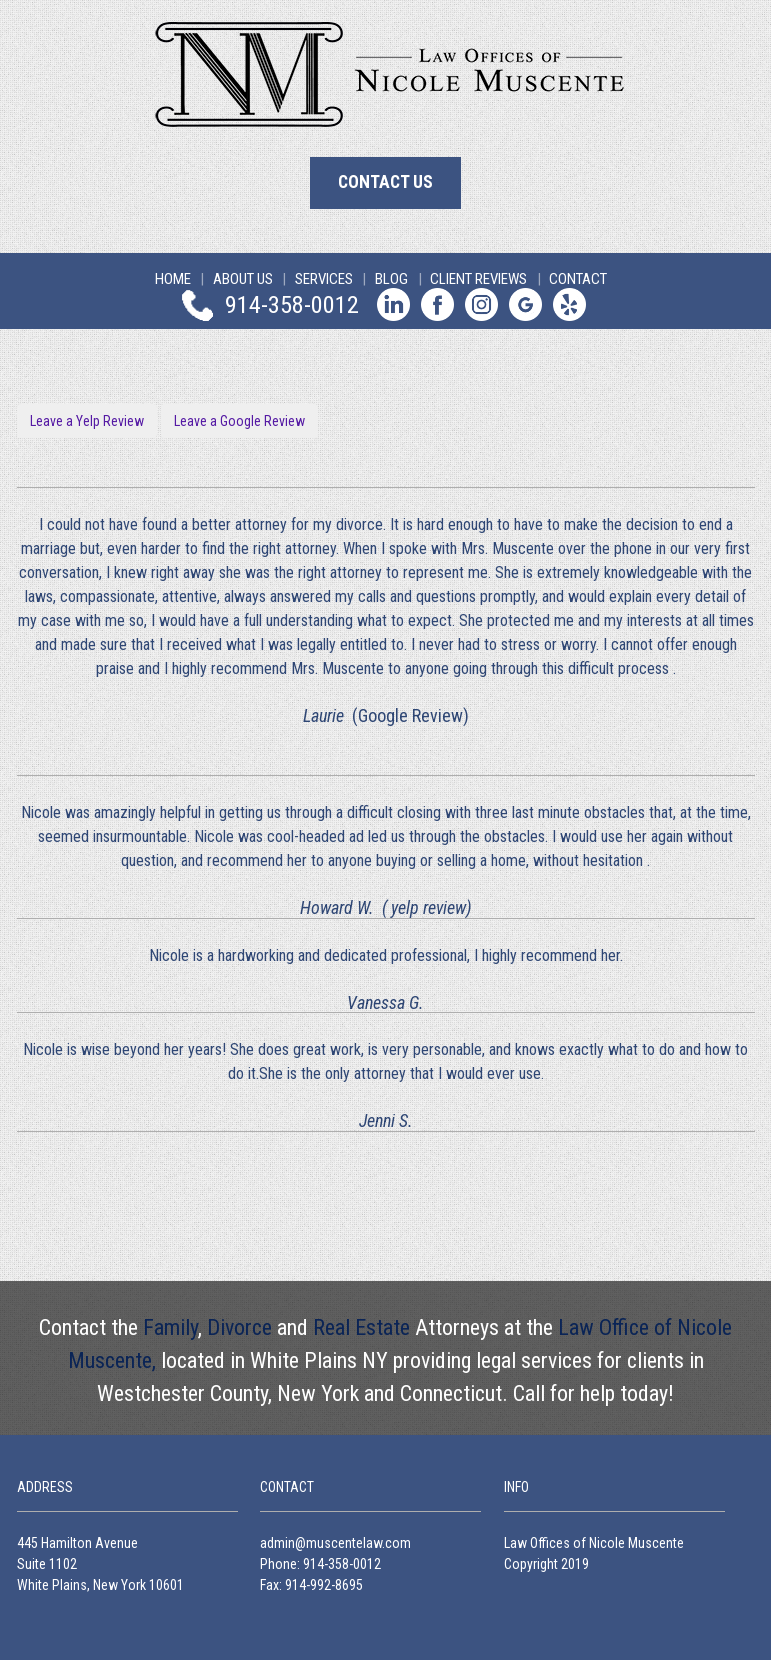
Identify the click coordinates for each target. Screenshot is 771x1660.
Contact (578, 279)
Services (324, 279)
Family (170, 1327)
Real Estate (361, 1327)
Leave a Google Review (239, 421)
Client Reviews (478, 279)
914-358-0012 (292, 304)
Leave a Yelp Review (87, 421)
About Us (243, 279)
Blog (391, 279)
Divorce (239, 1327)
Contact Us (385, 182)
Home (173, 279)
